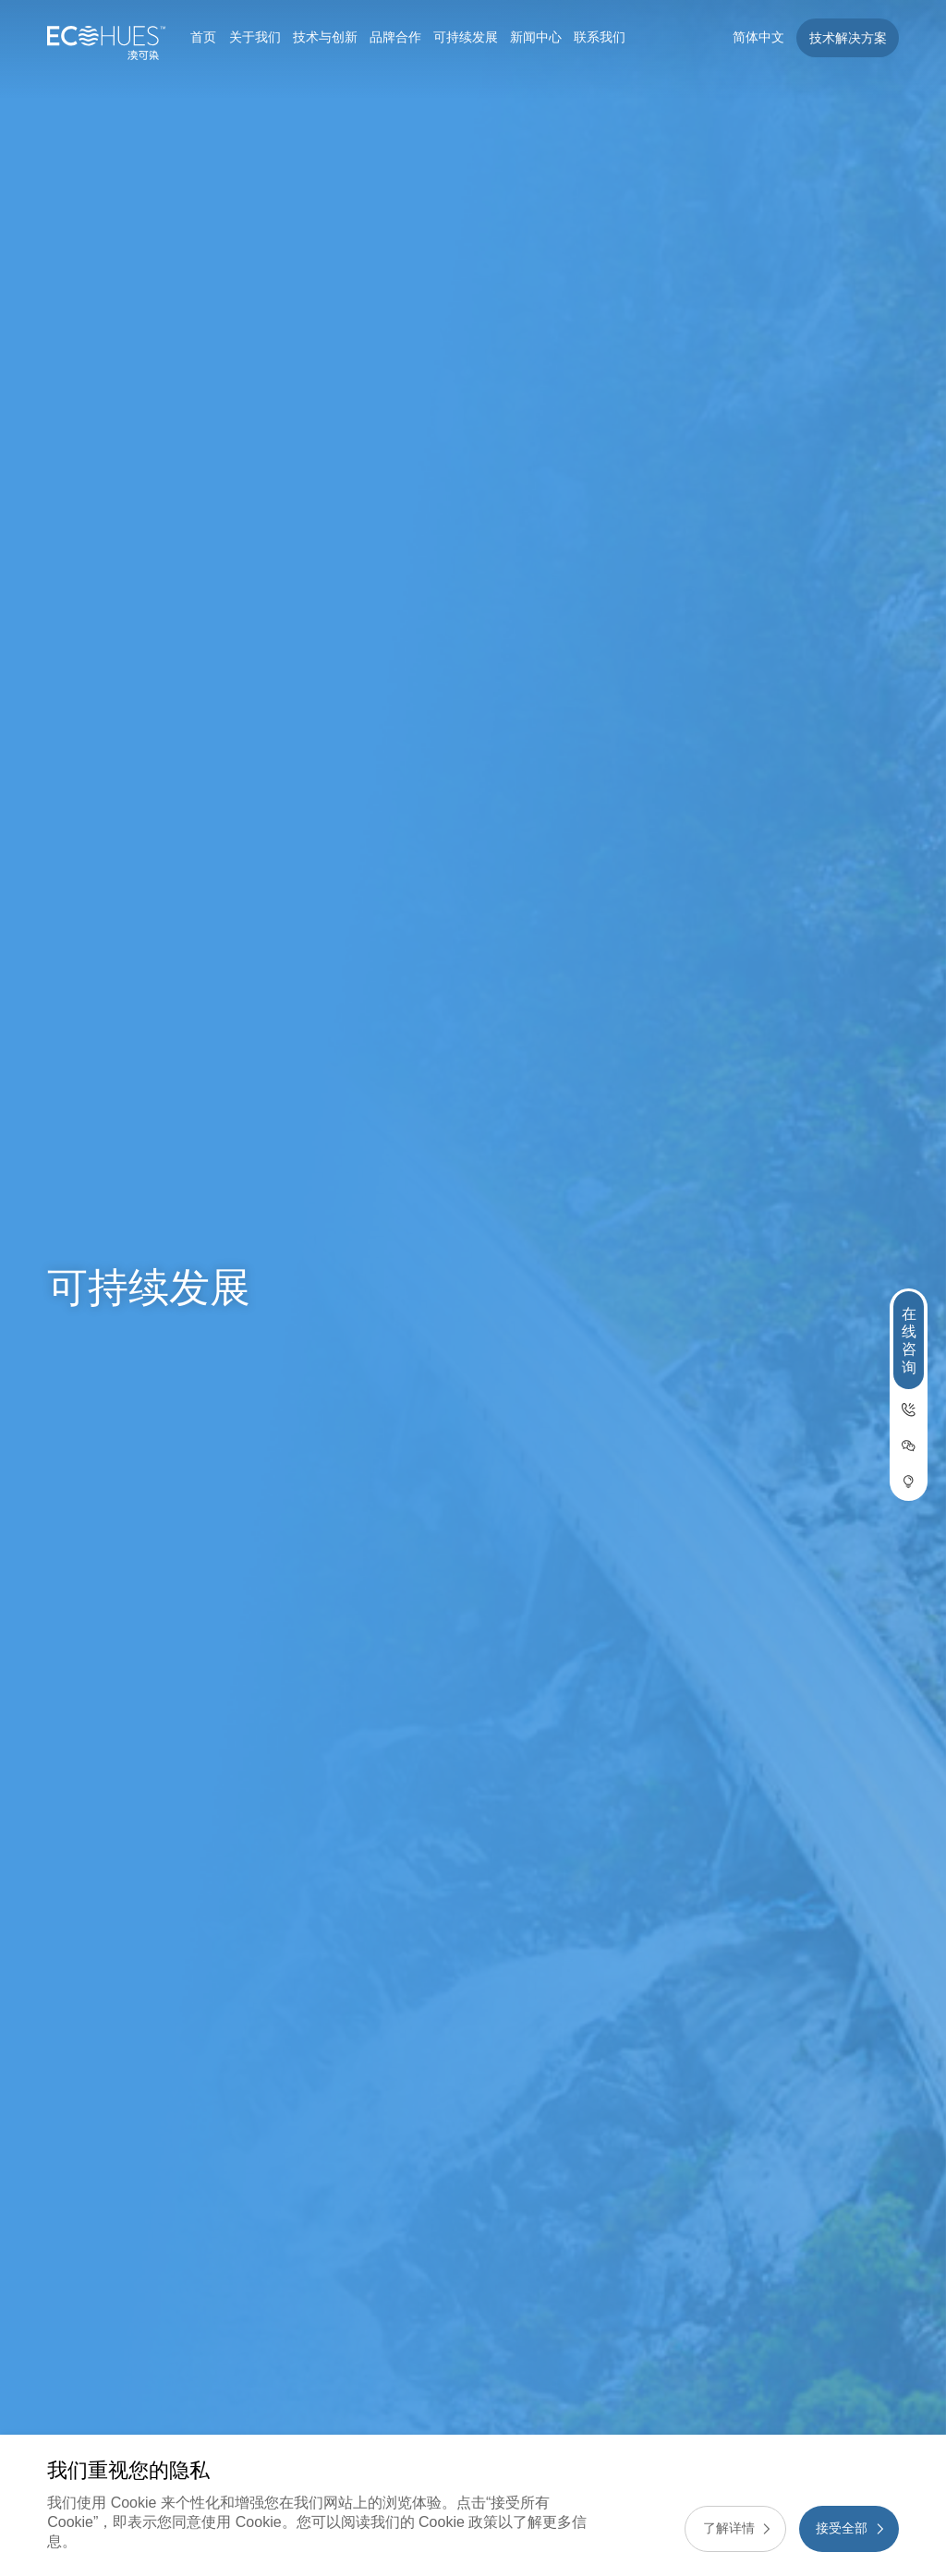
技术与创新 (325, 37)
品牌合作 (395, 37)
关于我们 (255, 37)
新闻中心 (536, 37)
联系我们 (599, 37)
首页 (203, 37)
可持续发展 (465, 37)
